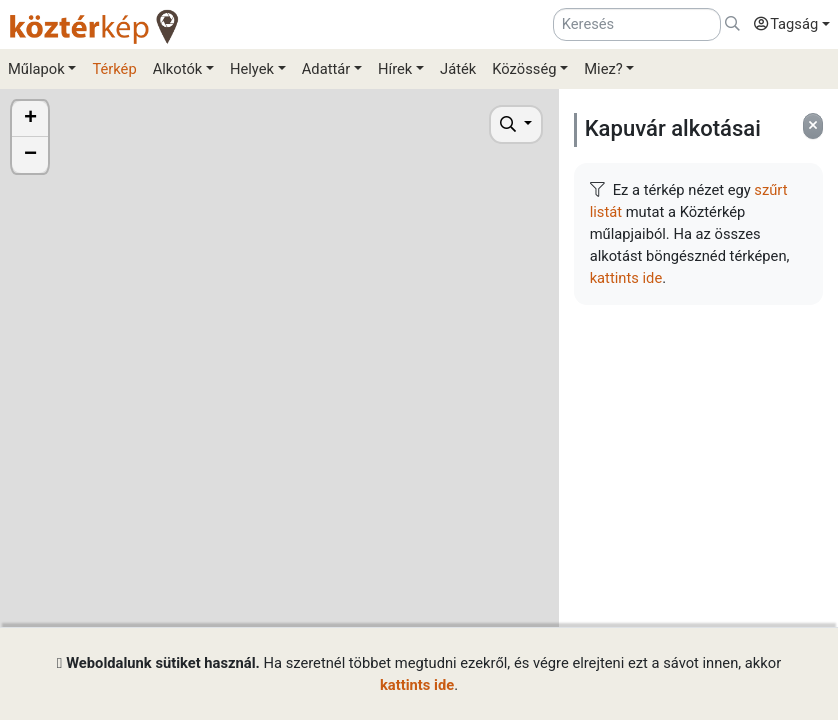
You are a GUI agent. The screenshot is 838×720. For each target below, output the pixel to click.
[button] (787, 25)
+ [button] (30, 119)
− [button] (30, 155)
